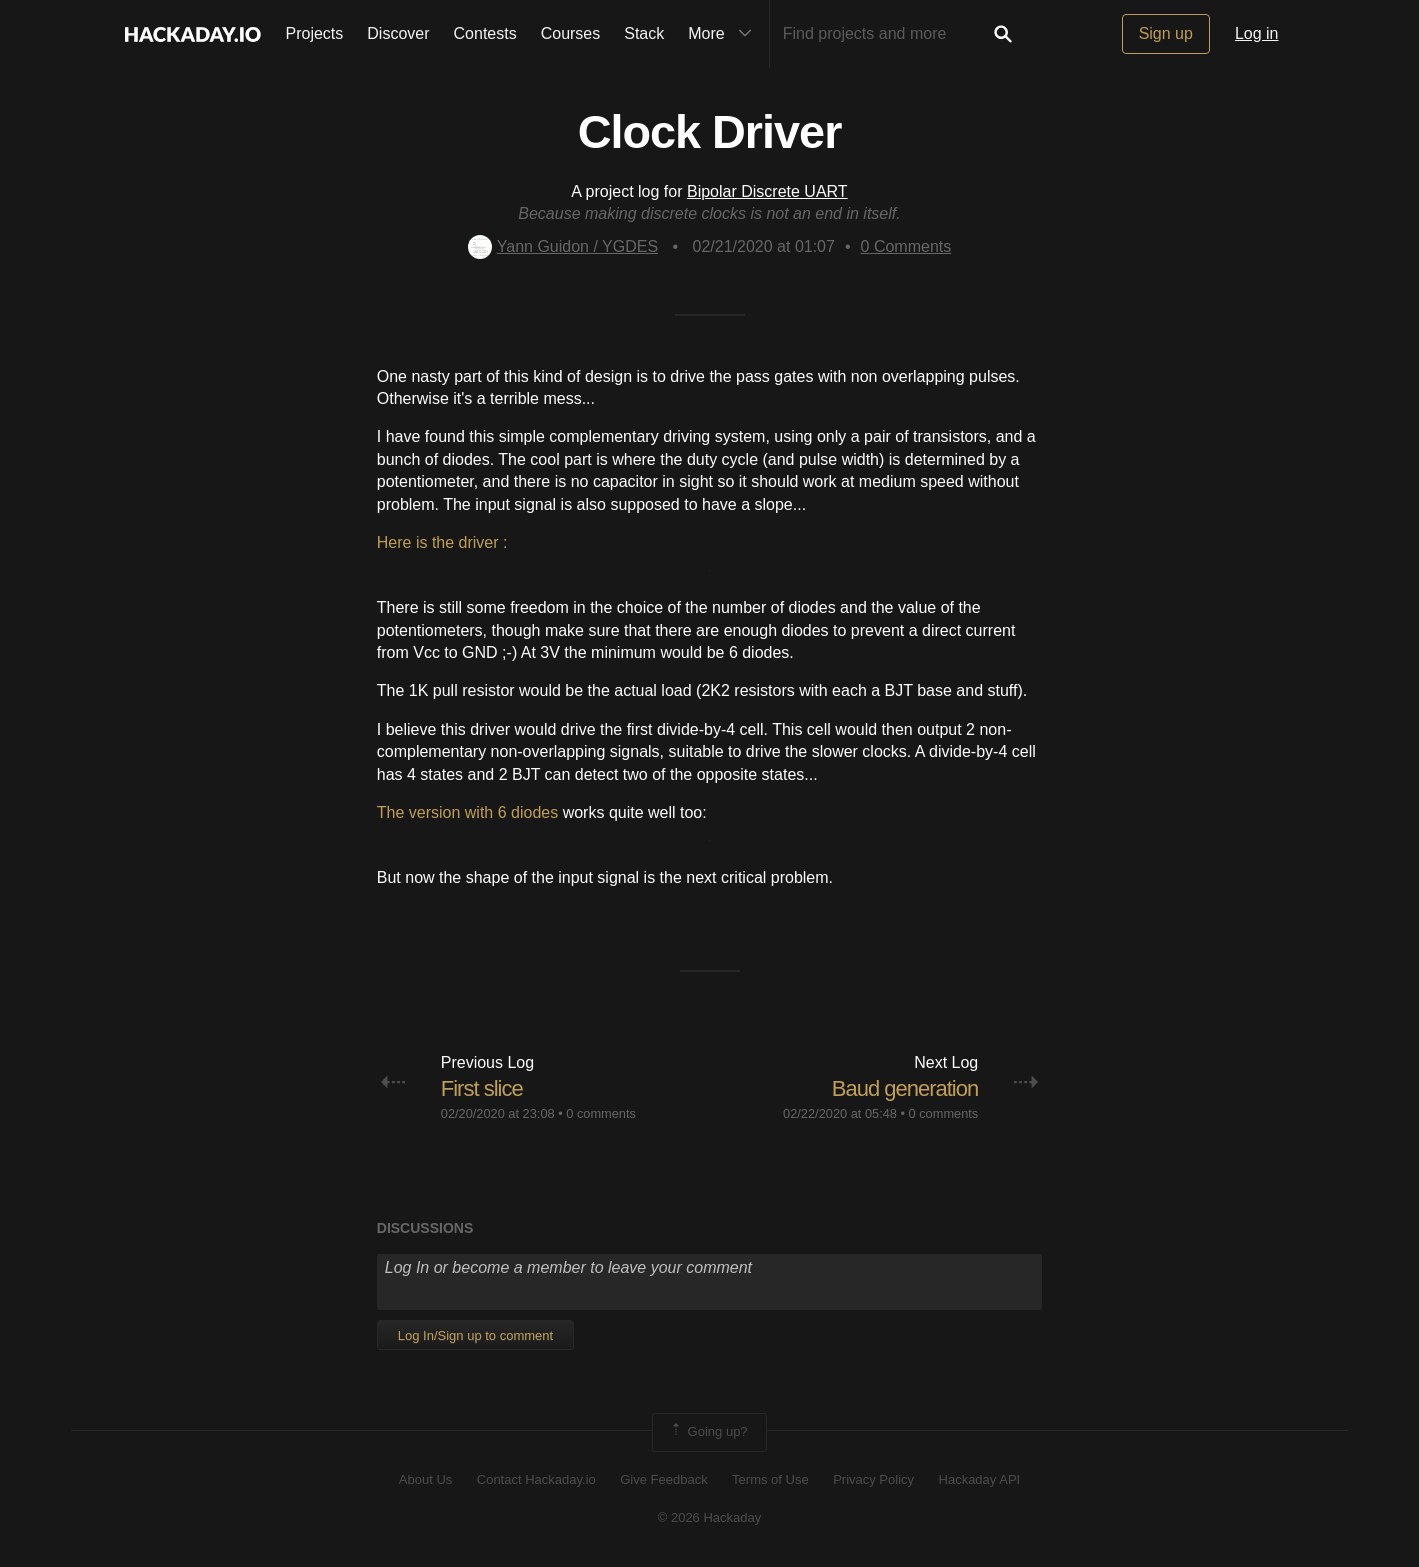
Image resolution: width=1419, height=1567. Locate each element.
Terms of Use (770, 1479)
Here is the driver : (442, 542)
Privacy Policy (873, 1479)
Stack (644, 33)
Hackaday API (980, 1479)
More (724, 34)
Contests (485, 33)
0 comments (601, 1113)
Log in (1257, 33)
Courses (571, 33)
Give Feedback (663, 1479)
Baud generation (905, 1088)
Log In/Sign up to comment (475, 1335)
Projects (315, 33)
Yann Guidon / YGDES (563, 246)
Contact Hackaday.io (536, 1479)
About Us (425, 1479)
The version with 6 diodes (467, 812)
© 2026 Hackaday (710, 1517)
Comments (906, 246)
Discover (398, 33)
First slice (482, 1088)
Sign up (1166, 33)
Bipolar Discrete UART (767, 191)
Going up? (708, 1432)
